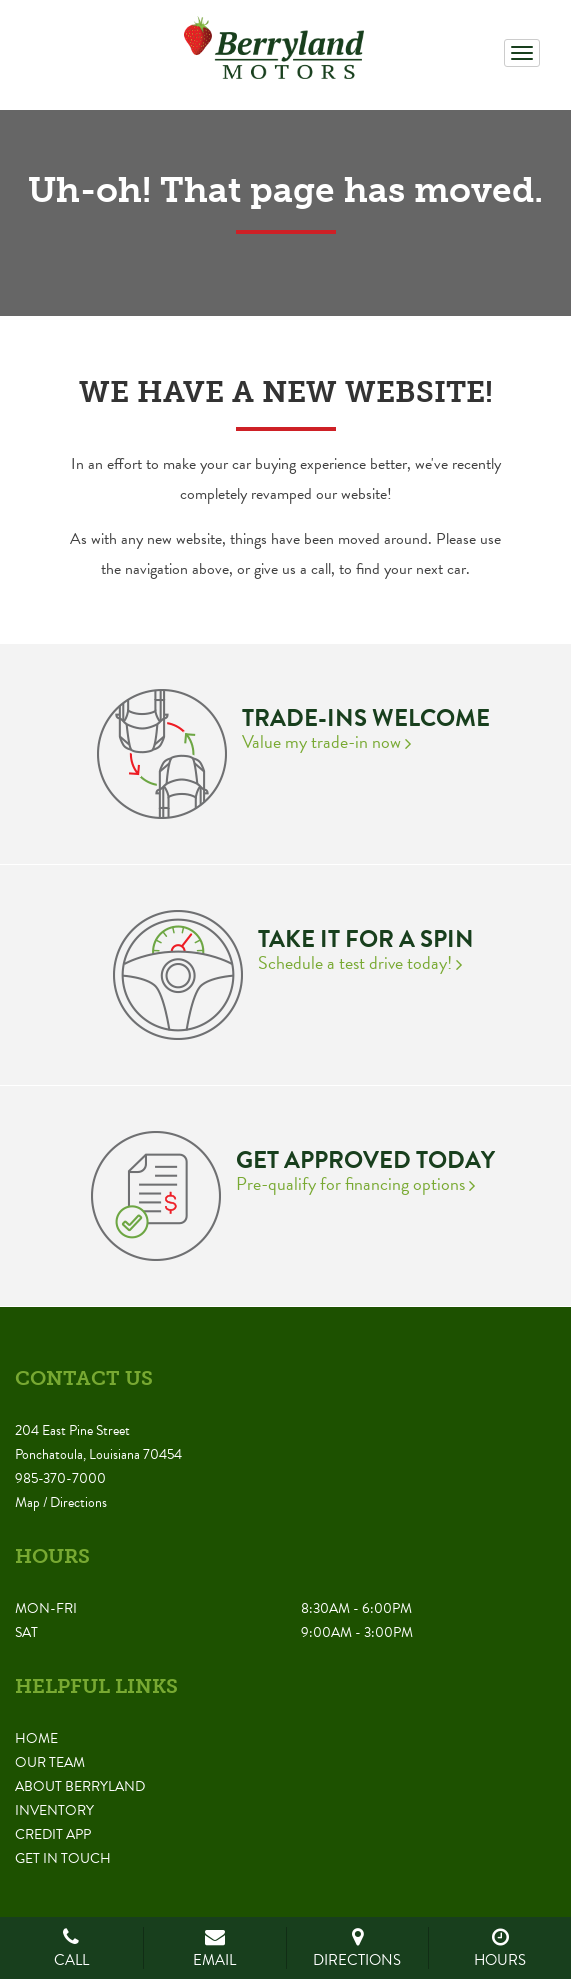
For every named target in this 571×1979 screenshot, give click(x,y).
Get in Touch (63, 1858)
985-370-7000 (60, 1478)
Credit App (53, 1834)
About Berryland (80, 1786)
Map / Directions (61, 1502)
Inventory (54, 1810)
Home (36, 1738)
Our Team (50, 1762)
